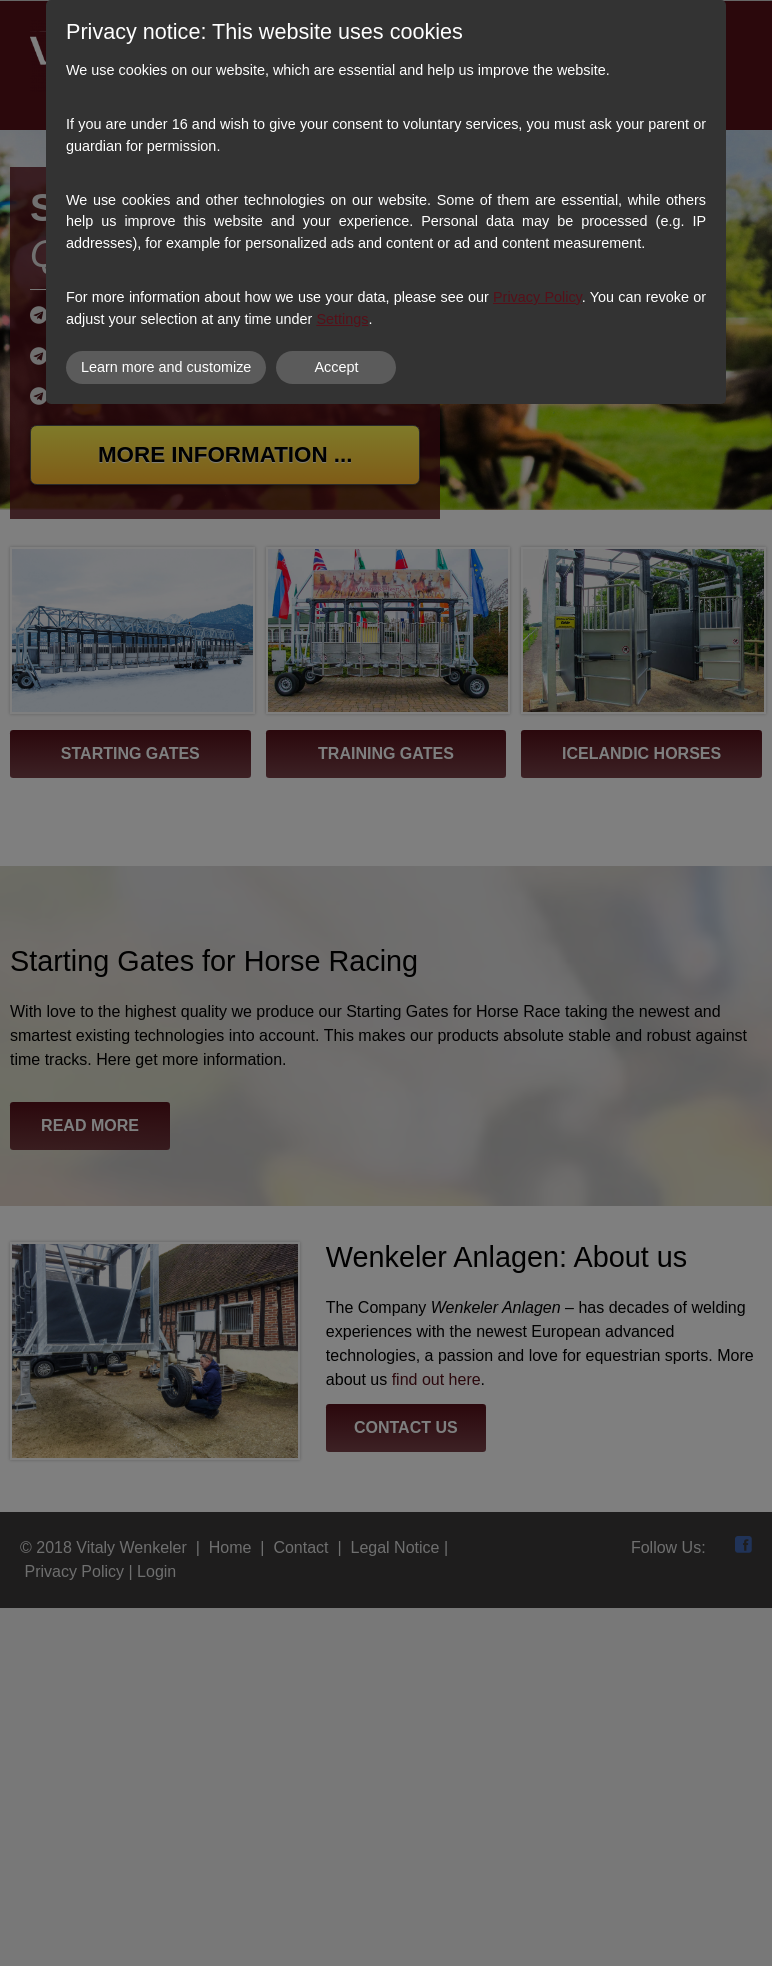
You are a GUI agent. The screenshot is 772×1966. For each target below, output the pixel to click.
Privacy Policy (537, 297)
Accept (336, 367)
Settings (342, 319)
